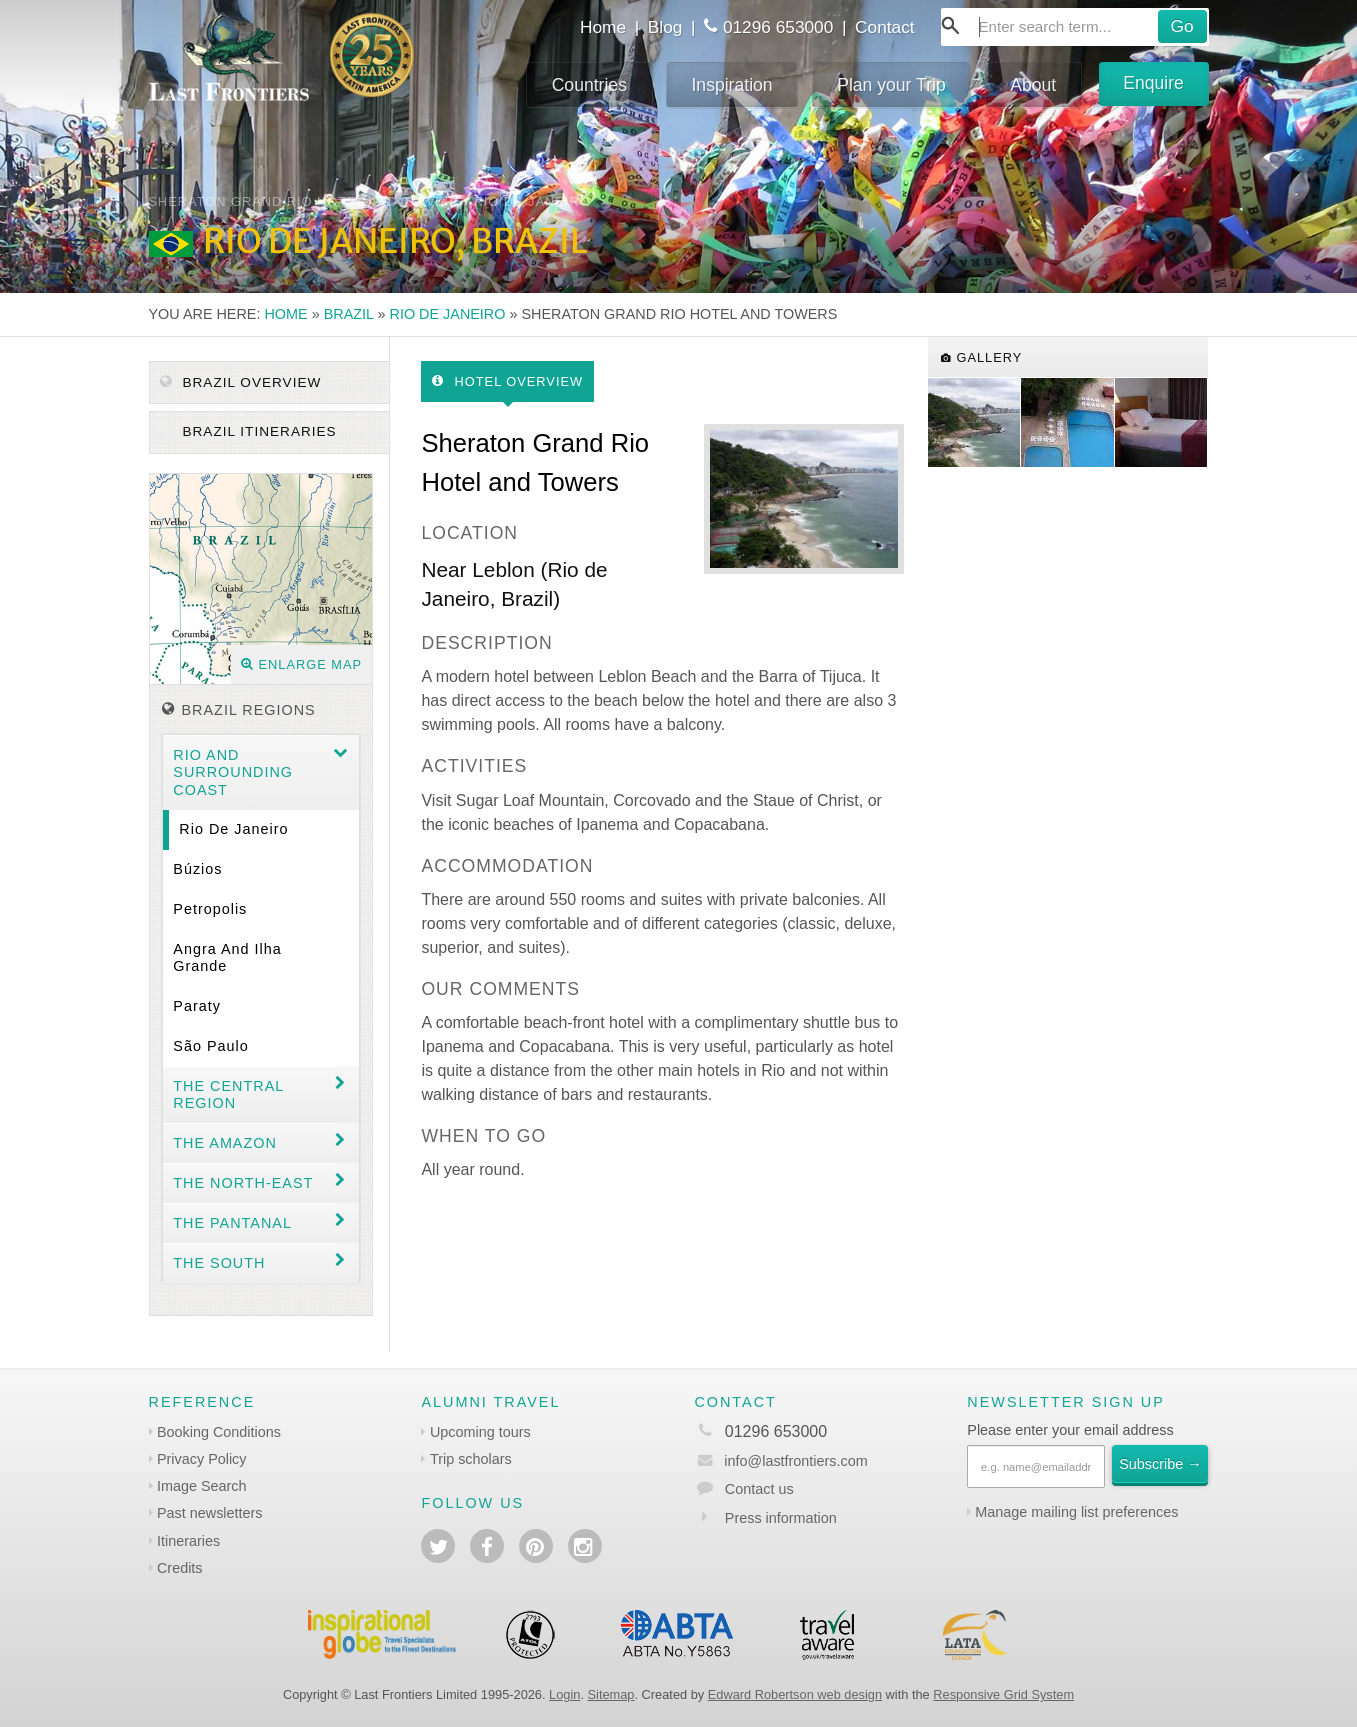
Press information (781, 1518)
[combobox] (1075, 27)
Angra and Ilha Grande (227, 957)
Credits (180, 1568)
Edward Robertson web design (795, 1694)
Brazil (349, 314)
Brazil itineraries (257, 431)
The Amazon (225, 1143)
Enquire (1153, 83)
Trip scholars (471, 1459)
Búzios (197, 869)
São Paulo (210, 1046)
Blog (665, 27)
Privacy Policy (202, 1459)
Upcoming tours (480, 1432)
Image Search (202, 1486)
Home (603, 27)
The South (219, 1263)
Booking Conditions (219, 1432)
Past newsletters (210, 1513)
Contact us (759, 1489)
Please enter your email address (1070, 1430)
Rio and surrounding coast (233, 772)
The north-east (243, 1183)
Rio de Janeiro (448, 314)
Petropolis (210, 909)
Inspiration (731, 85)
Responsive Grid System (1003, 1694)
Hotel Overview (507, 381)
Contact (885, 27)
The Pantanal (232, 1223)
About (1033, 85)
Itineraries (188, 1541)
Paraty (197, 1006)
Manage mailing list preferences (1076, 1512)
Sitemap (611, 1694)
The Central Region (228, 1094)
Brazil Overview (241, 382)
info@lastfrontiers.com (780, 1461)
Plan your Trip (891, 85)
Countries (589, 85)
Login (564, 1694)
